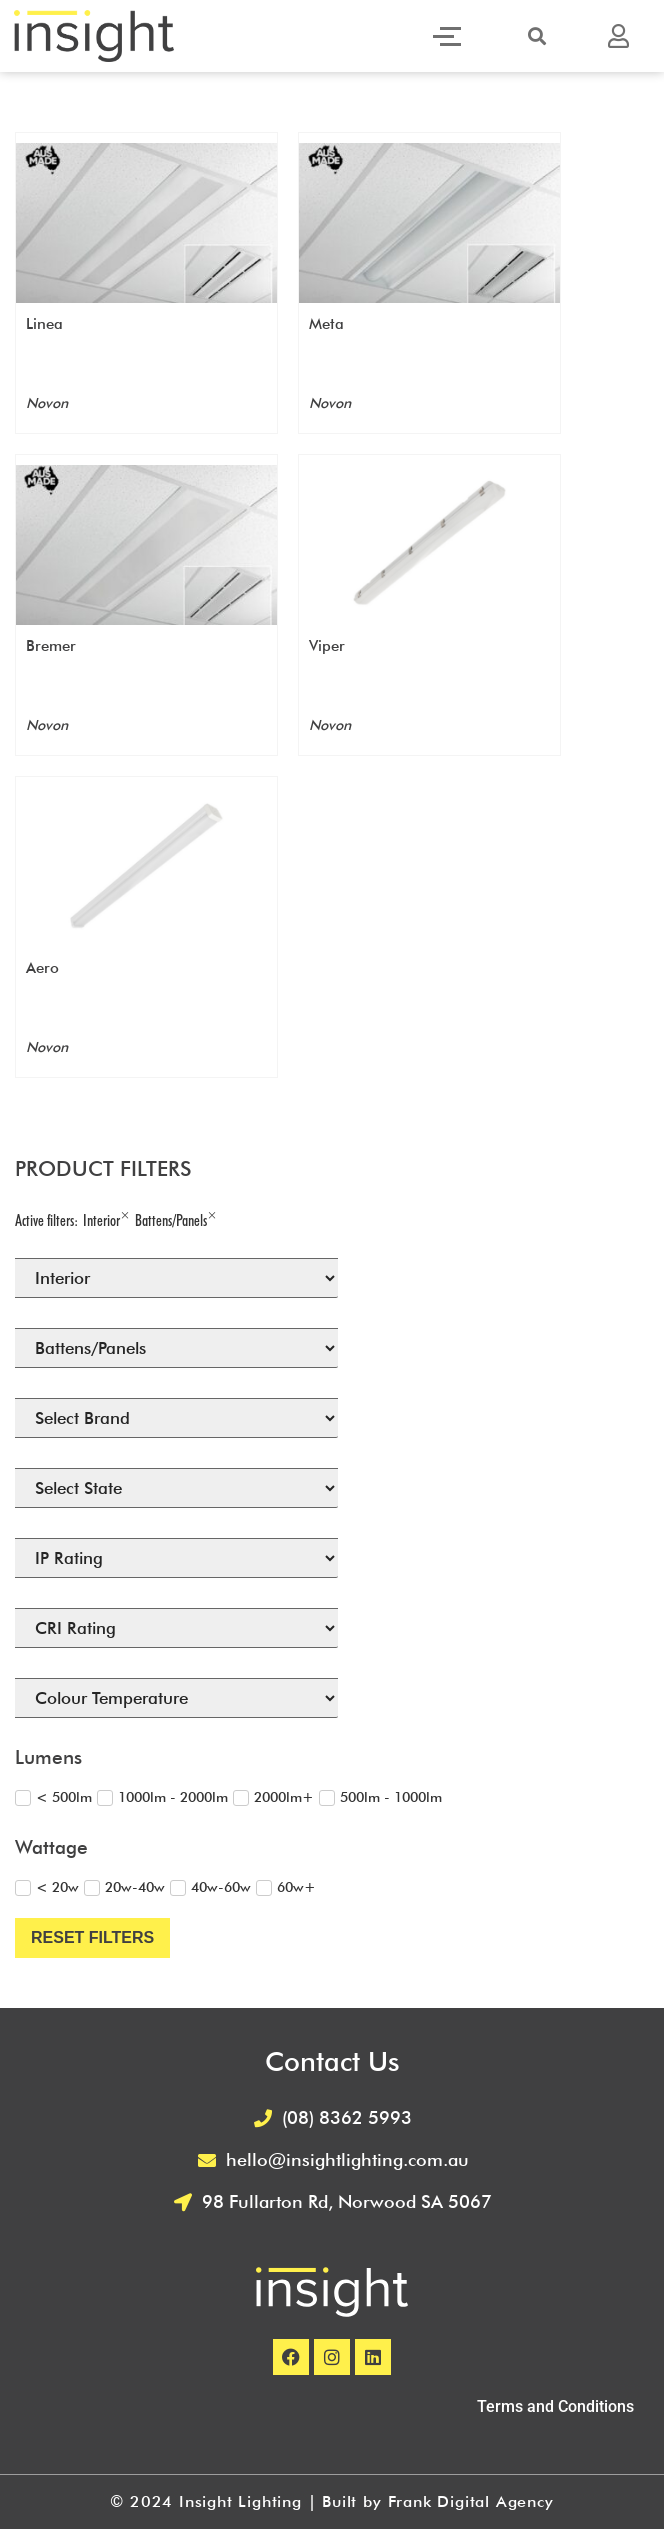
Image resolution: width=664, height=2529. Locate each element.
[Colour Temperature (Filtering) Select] (176, 1698)
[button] (537, 36)
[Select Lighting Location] (176, 1278)
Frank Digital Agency (471, 2501)
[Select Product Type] (176, 1348)
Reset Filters (92, 1937)
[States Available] (176, 1488)
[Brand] (176, 1418)
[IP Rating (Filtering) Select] (176, 1558)
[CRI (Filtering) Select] (176, 1628)
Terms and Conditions (555, 2406)
